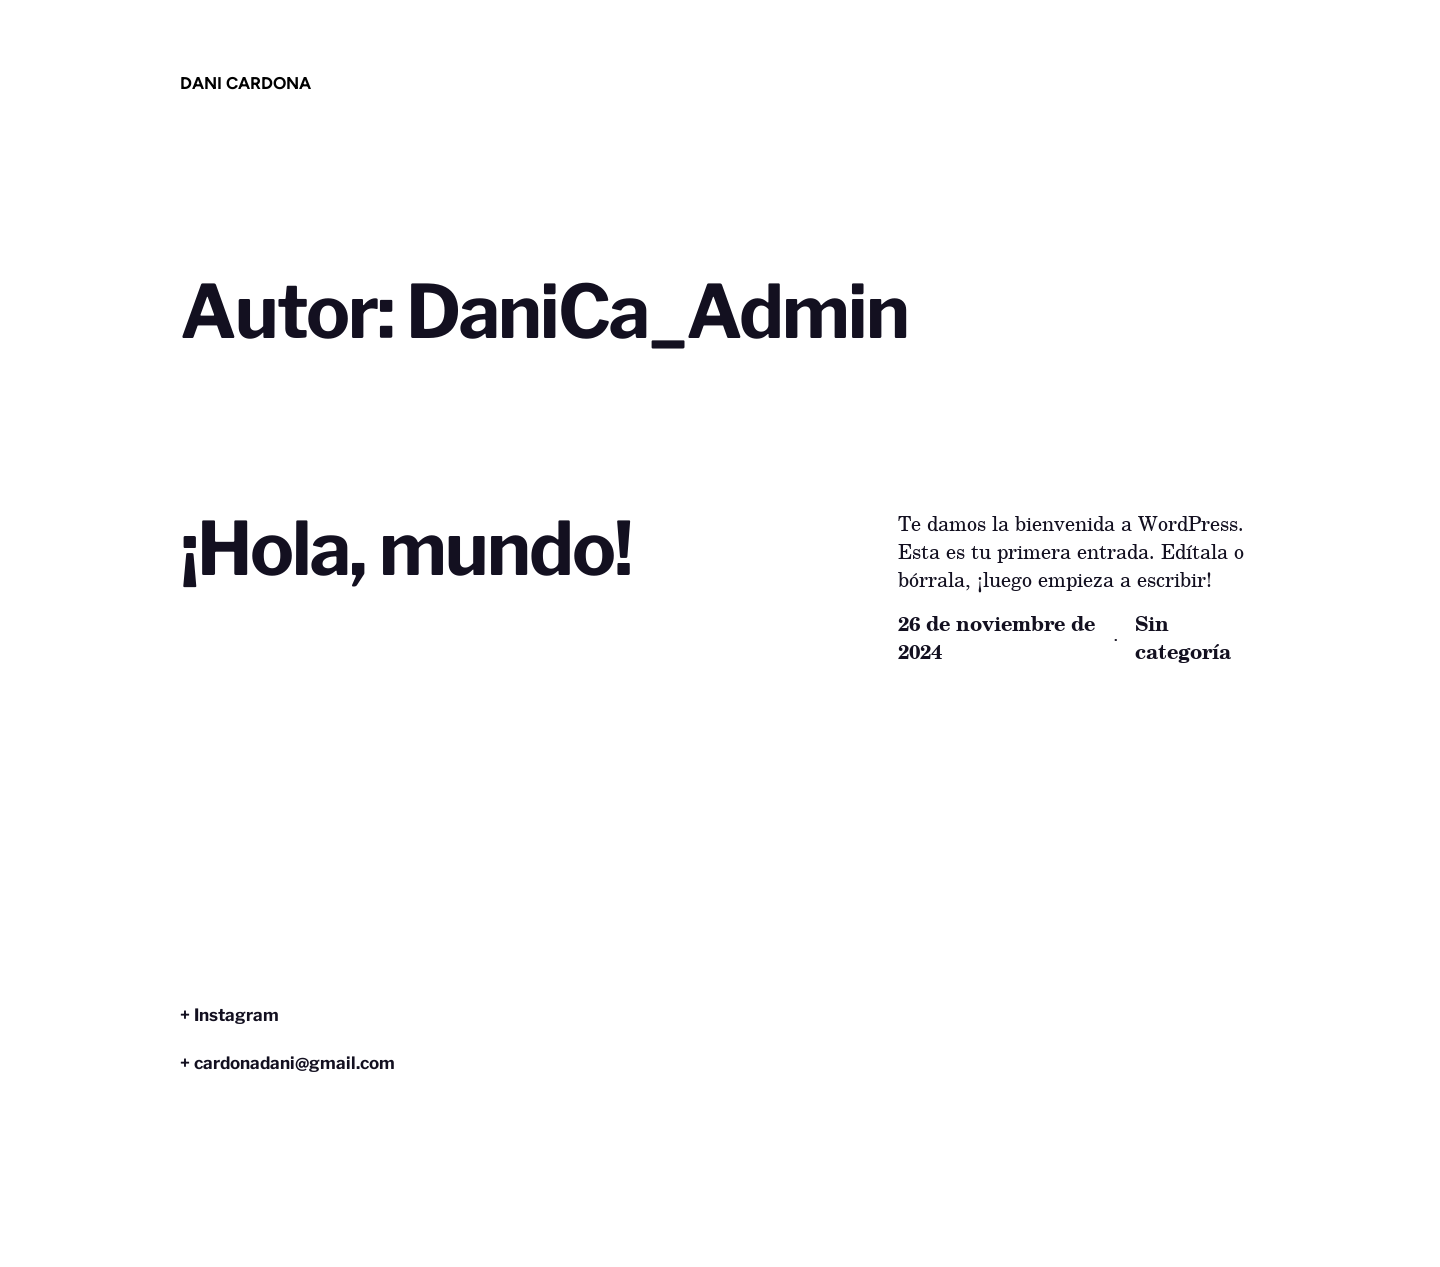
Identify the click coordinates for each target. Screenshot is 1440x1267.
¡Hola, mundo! (405, 549)
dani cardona (245, 83)
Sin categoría (1183, 637)
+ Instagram (229, 1015)
